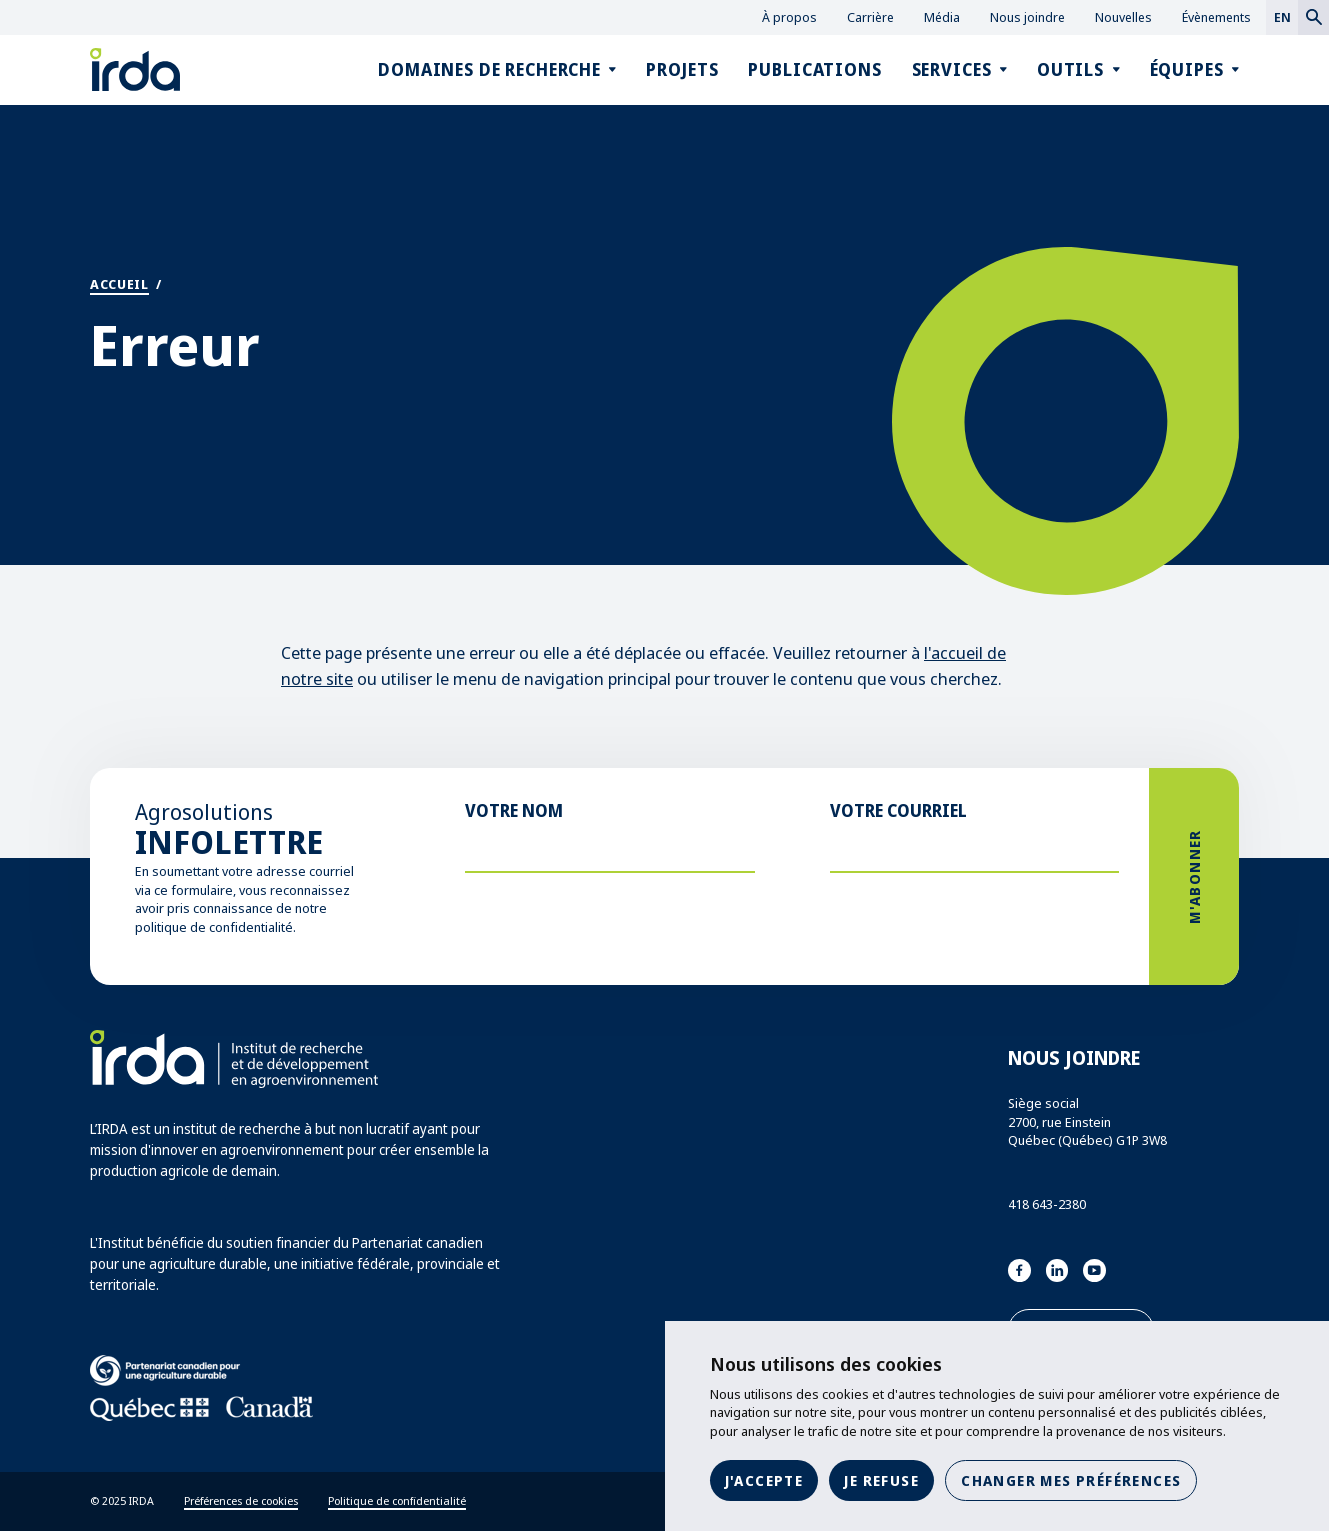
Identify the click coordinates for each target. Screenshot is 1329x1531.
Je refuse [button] (881, 1480)
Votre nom (514, 810)
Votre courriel (898, 810)
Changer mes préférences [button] (1071, 1480)
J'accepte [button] (764, 1480)
